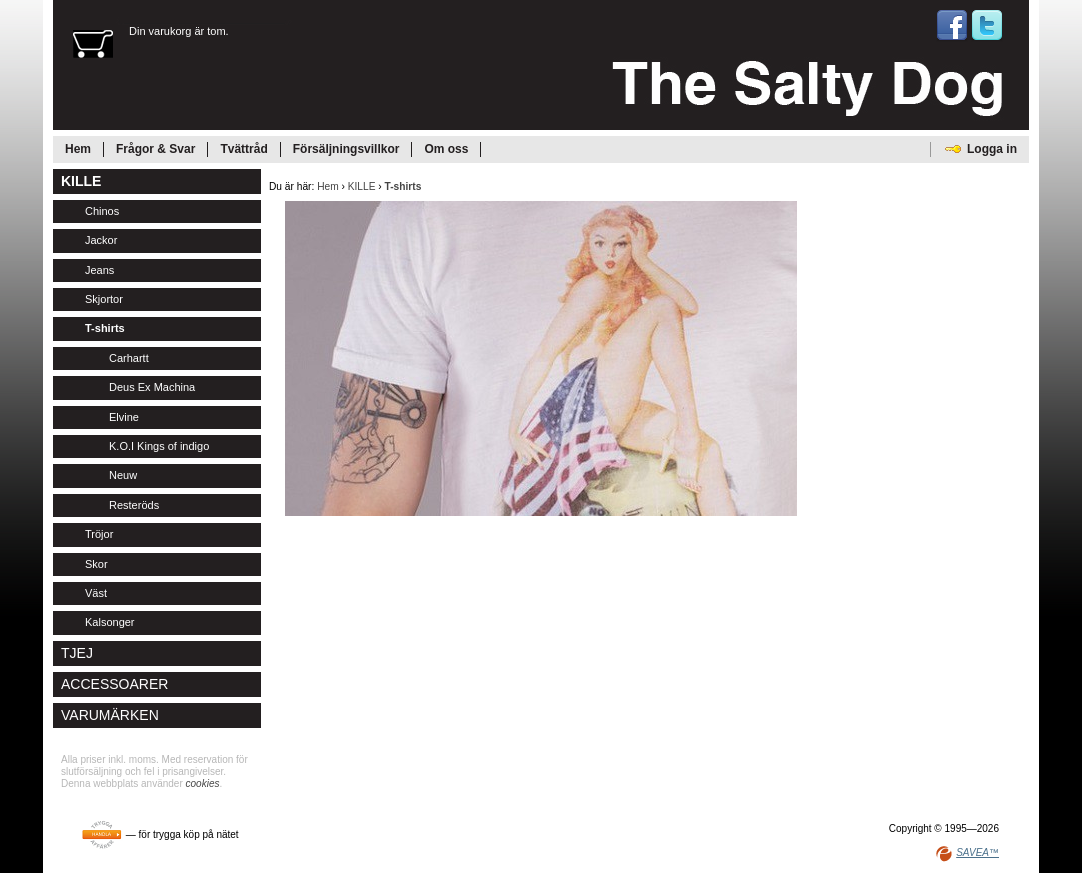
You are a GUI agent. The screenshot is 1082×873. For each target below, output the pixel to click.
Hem (328, 186)
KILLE (362, 186)
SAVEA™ (977, 852)
